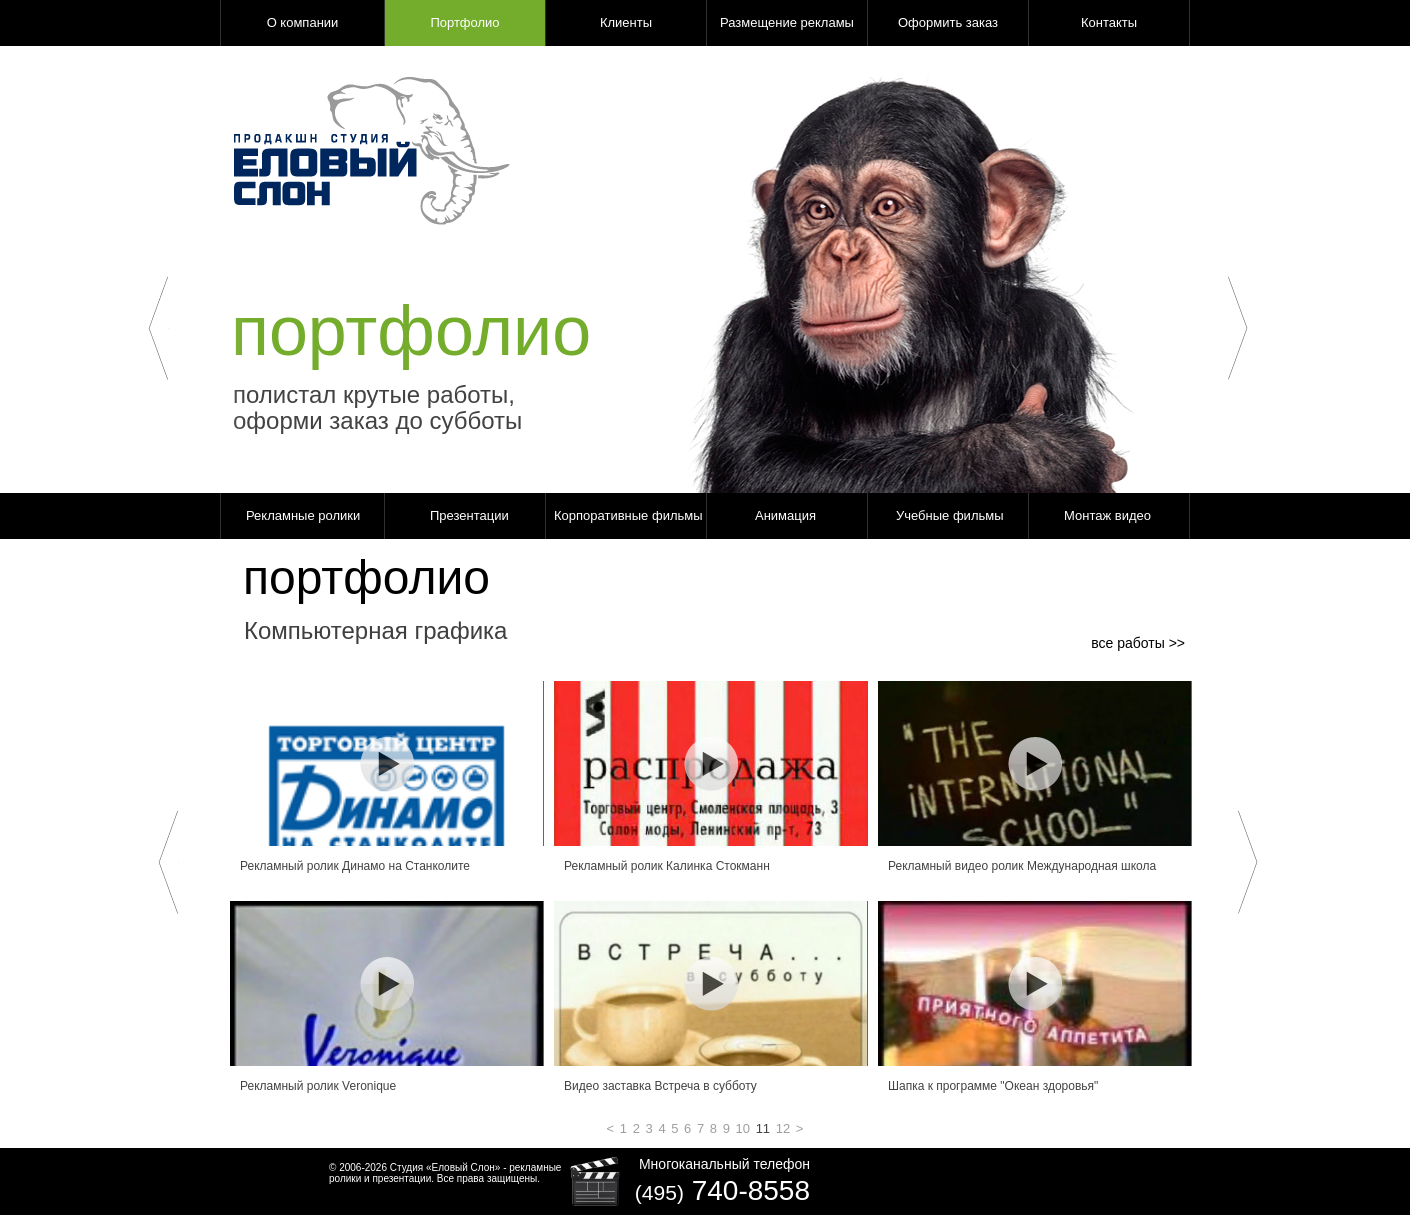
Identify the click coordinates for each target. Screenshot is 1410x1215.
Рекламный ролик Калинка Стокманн (667, 866)
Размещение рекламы (787, 22)
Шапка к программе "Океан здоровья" (993, 1086)
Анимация (785, 515)
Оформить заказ (948, 22)
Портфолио (464, 22)
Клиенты (626, 22)
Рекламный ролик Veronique (318, 1086)
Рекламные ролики (303, 515)
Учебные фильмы (950, 515)
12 (783, 1128)
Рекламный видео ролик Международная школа (1022, 866)
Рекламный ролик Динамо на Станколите (355, 866)
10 (743, 1128)
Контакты (1109, 22)
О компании (303, 22)
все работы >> (1138, 643)
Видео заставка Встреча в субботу (660, 1086)
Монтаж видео (1107, 515)
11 (763, 1128)
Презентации (469, 515)
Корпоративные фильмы (628, 515)
